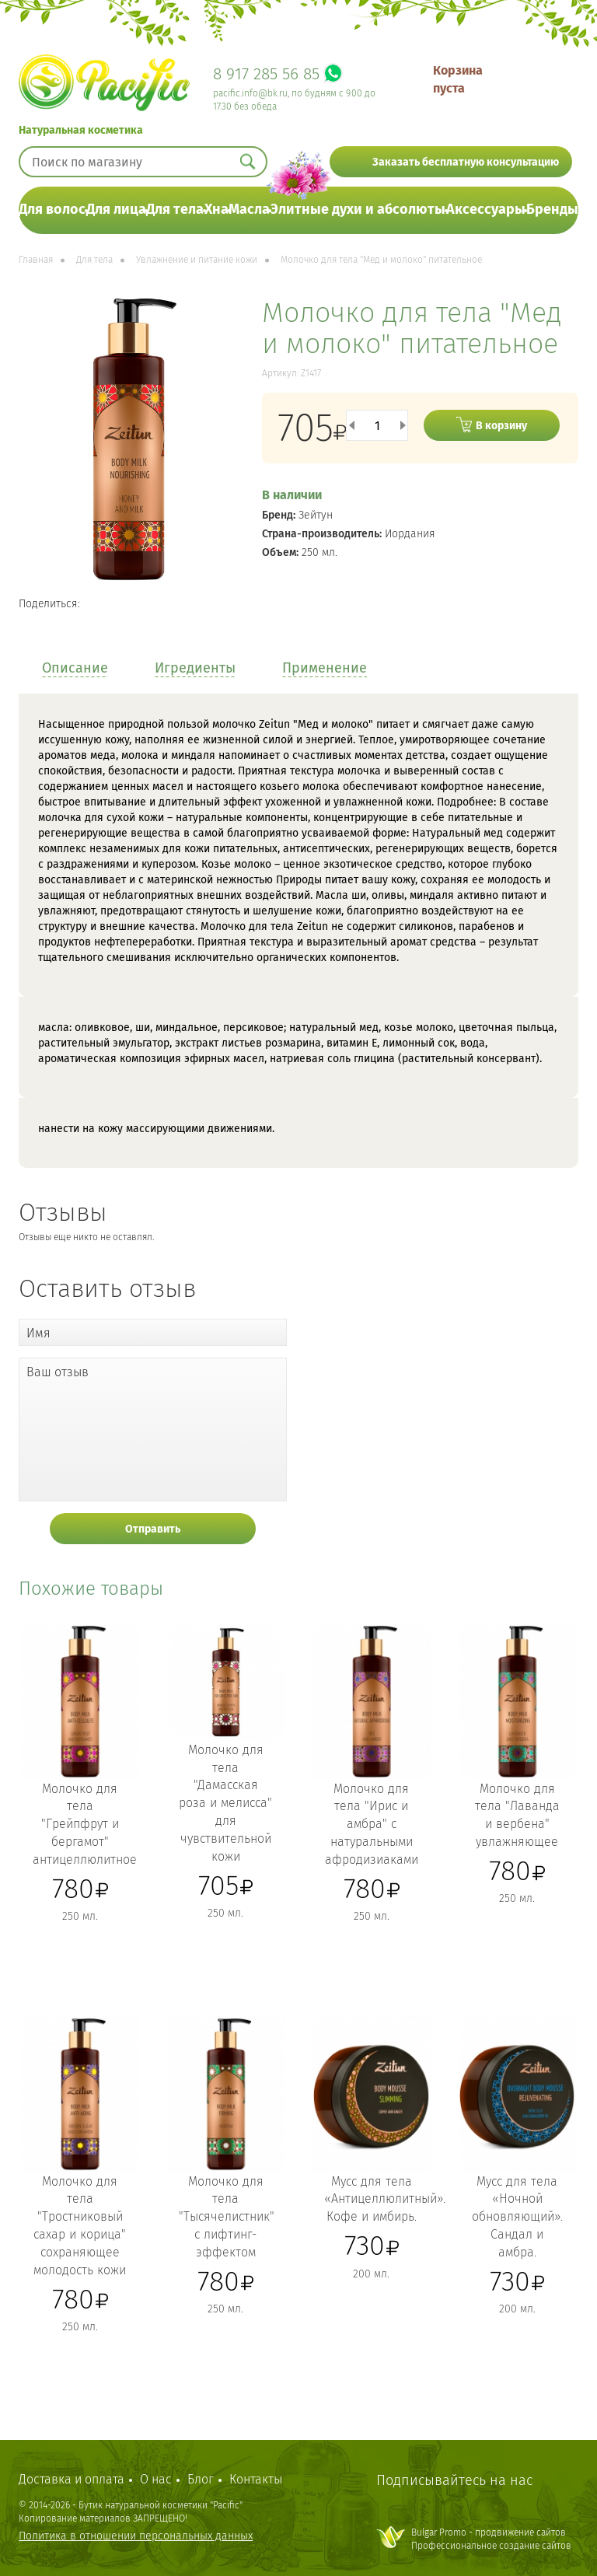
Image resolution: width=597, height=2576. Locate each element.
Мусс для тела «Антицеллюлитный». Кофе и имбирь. (384, 2199)
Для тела (175, 209)
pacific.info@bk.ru (250, 93)
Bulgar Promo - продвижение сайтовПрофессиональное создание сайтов (491, 2539)
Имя (38, 1333)
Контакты (255, 2479)
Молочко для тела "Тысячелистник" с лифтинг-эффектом (226, 2217)
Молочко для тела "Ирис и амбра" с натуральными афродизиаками (371, 1824)
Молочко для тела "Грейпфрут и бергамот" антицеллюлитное (85, 1824)
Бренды (552, 209)
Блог (200, 2479)
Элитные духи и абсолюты (358, 209)
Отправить (152, 1529)
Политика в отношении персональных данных (136, 2536)
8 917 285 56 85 (266, 74)
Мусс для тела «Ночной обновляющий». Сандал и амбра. (517, 2217)
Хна (216, 209)
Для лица (116, 209)
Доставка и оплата (71, 2479)
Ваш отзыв (57, 1372)
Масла (249, 209)
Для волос (52, 209)
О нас (156, 2479)
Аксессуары (485, 209)
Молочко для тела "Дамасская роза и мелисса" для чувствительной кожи (225, 1803)
